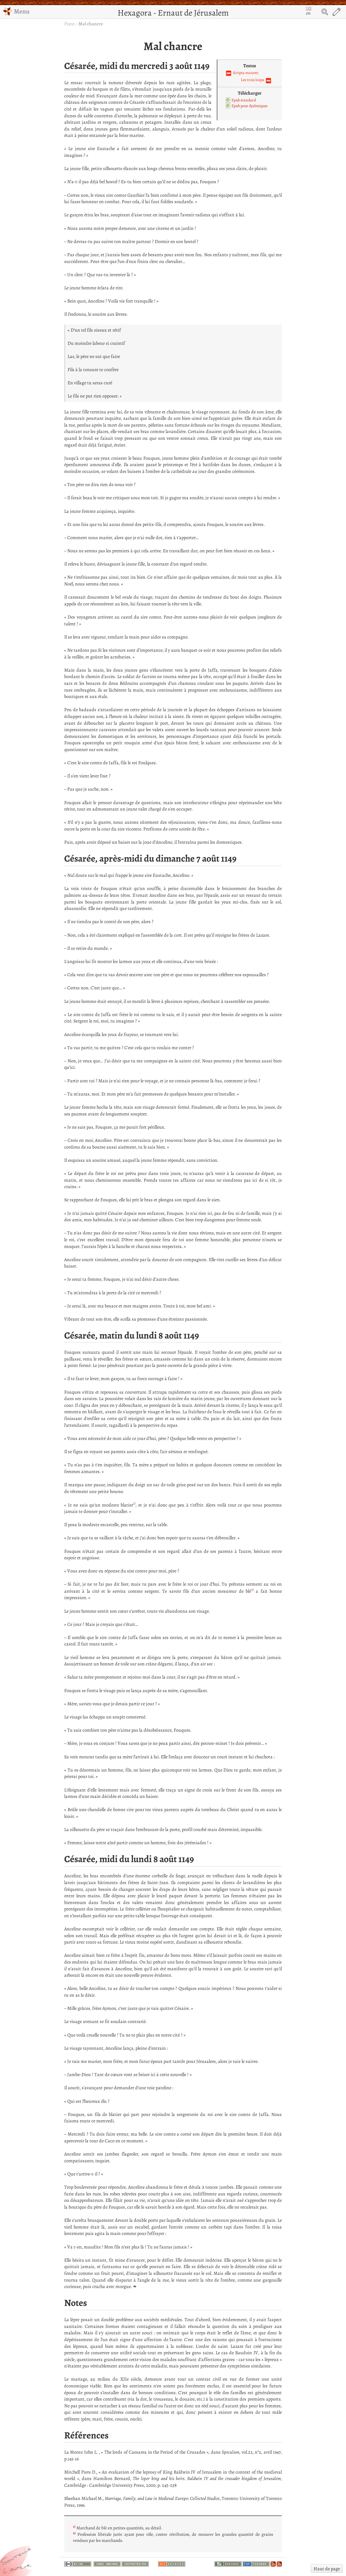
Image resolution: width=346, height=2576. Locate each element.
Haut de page (327, 2569)
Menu (16, 11)
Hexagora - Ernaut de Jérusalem (173, 13)
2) (252, 1589)
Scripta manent (245, 72)
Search (325, 12)
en (308, 11)
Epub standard (243, 100)
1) (134, 1503)
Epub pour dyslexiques (249, 106)
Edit (336, 12)
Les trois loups (252, 79)
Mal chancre (90, 24)
